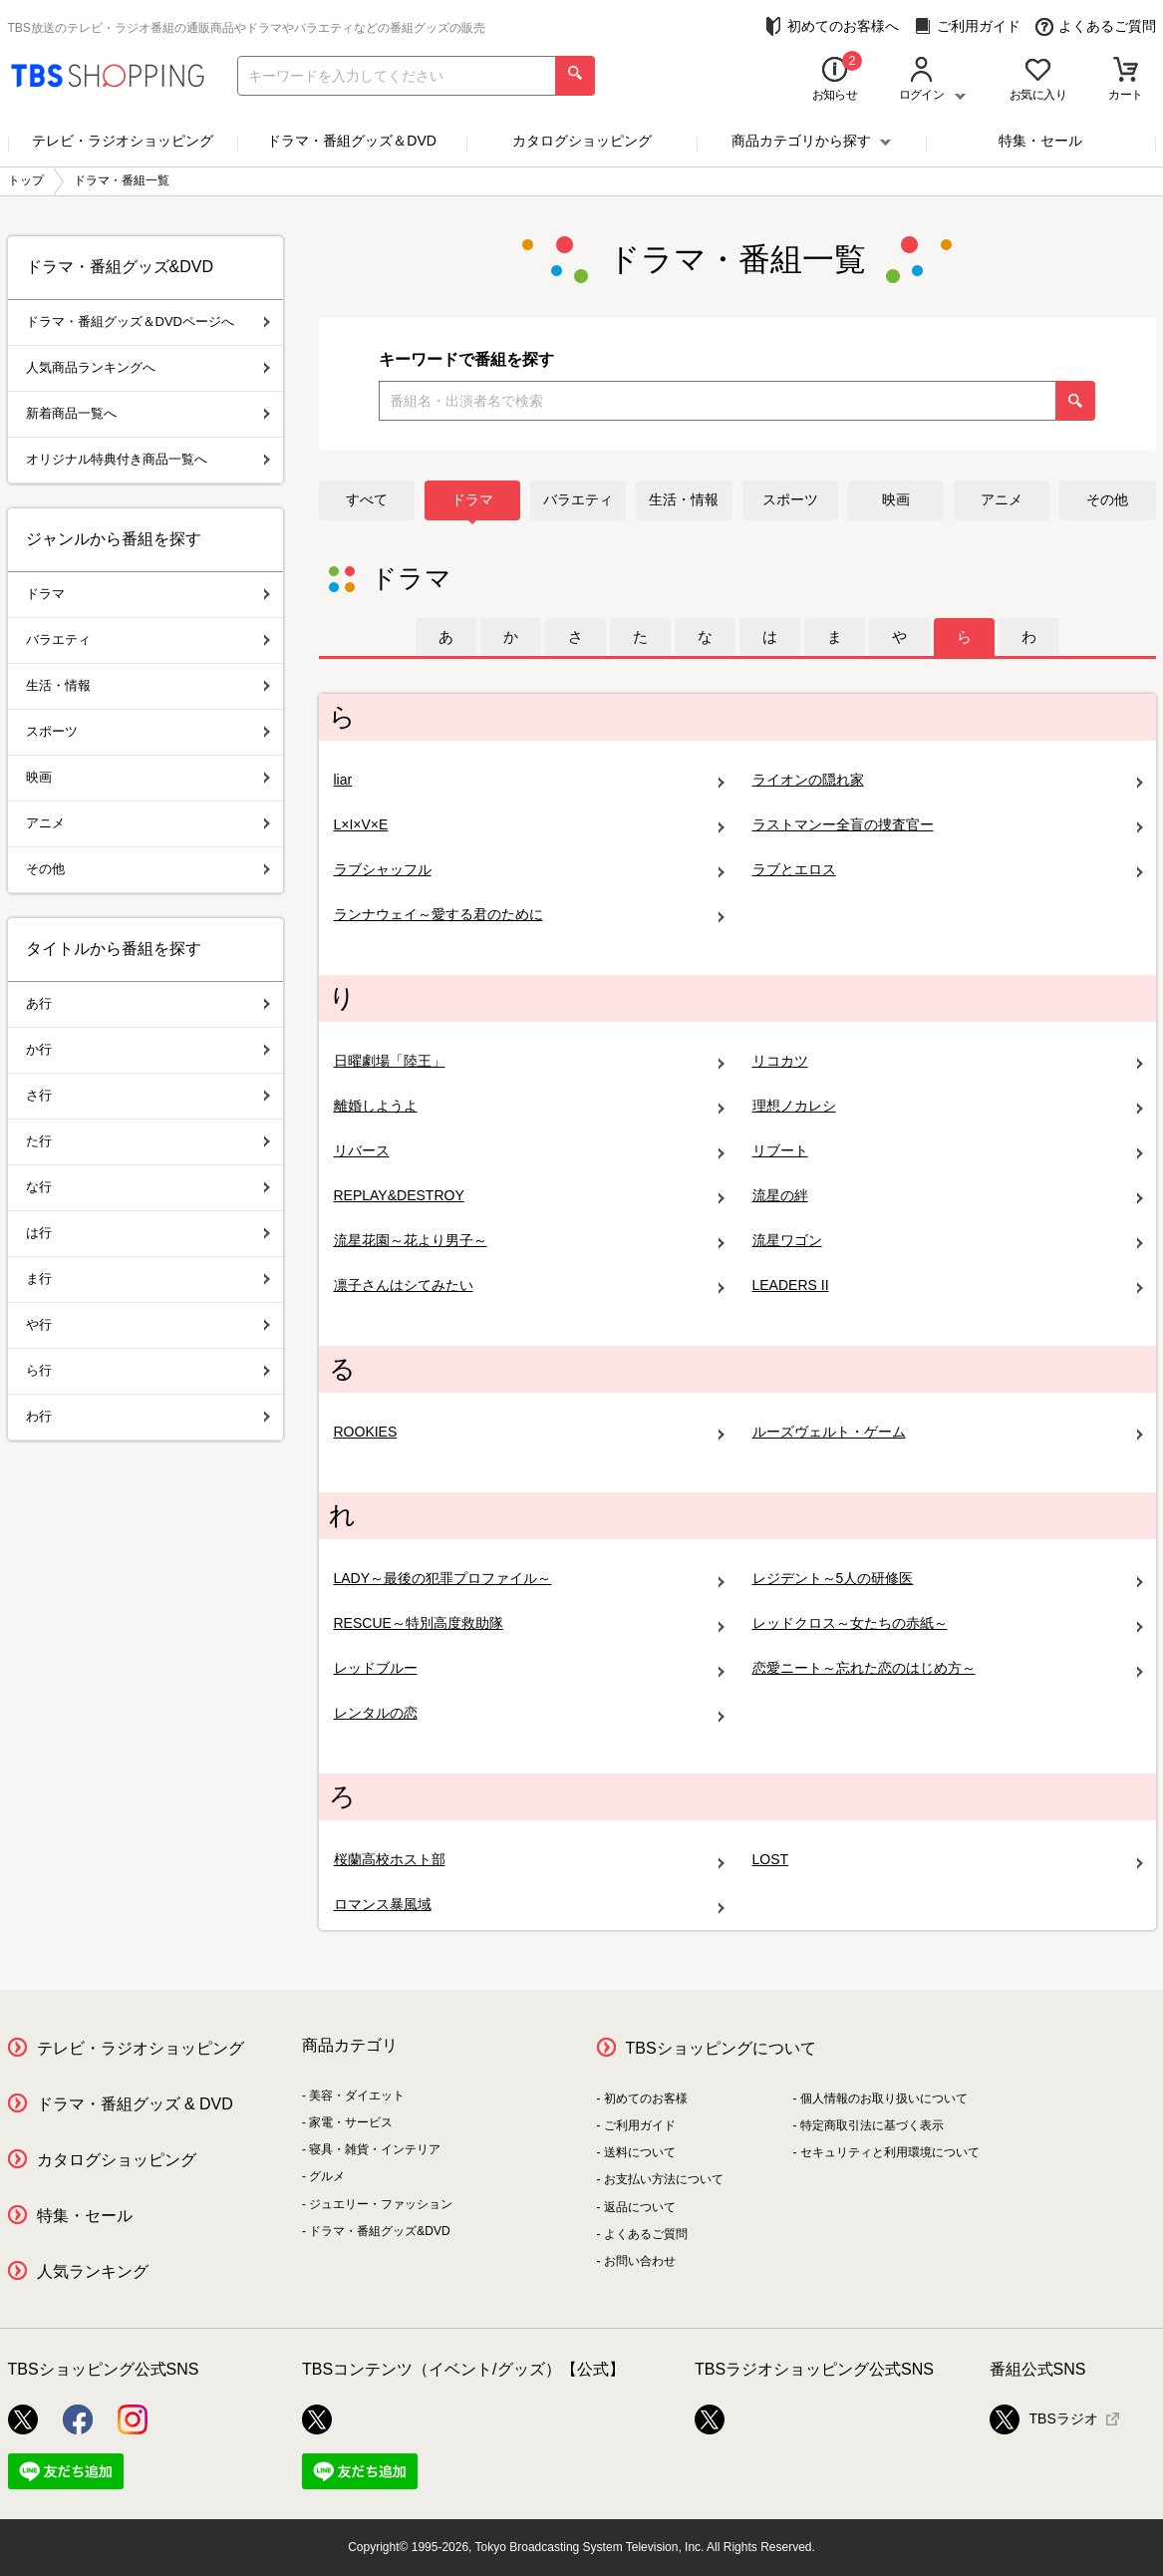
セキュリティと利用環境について (890, 2152)
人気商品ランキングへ (148, 367)
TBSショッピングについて (721, 2048)
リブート (947, 1150)
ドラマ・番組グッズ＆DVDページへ (148, 321)
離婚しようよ (529, 1106)
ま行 (148, 1278)
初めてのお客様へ (831, 26)
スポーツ (790, 499)
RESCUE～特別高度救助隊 (529, 1623)
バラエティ (578, 499)
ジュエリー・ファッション (380, 2204)
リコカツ (947, 1061)
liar (529, 780)
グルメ (327, 2176)
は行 (148, 1232)
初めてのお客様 (646, 2098)
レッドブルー (529, 1668)
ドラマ (472, 499)
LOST (947, 1859)
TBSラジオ (1044, 2419)
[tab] (446, 637)
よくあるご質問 (1095, 26)
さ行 (148, 1095)
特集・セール (1040, 141)
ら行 (148, 1370)
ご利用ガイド (967, 26)
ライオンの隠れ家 (947, 780)
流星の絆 (947, 1195)
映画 (896, 499)
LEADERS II (947, 1285)
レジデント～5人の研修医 (947, 1578)
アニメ (1001, 499)
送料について (640, 2152)
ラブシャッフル (529, 869)
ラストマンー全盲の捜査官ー (947, 824)
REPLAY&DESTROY (529, 1195)
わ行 (148, 1416)
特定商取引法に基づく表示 (872, 2125)
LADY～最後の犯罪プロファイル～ (529, 1578)
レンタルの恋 (529, 1713)
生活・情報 (684, 499)
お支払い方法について (664, 2179)
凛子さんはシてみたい (529, 1285)
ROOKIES (529, 1432)
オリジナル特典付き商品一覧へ (148, 459)
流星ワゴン (947, 1240)
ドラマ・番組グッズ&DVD (379, 2231)
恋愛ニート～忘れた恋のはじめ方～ (947, 1668)
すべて (367, 499)
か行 (148, 1049)
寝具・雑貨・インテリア (374, 2149)
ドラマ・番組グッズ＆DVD (351, 141)
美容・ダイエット (357, 2095)
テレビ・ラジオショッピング (122, 141)
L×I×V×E (529, 824)
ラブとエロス (947, 869)
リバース (529, 1150)
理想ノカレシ (947, 1106)
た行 (148, 1140)
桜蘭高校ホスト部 (529, 1859)
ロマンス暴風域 (529, 1904)
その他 (1107, 499)
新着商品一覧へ (148, 413)
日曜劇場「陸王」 (529, 1061)
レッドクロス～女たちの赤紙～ (947, 1623)
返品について (640, 2207)
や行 (148, 1324)
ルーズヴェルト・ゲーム (947, 1432)
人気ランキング (92, 2271)
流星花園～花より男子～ (529, 1240)
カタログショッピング (582, 141)
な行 (148, 1186)
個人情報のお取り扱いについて (884, 2098)
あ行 (148, 1003)
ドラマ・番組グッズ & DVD (135, 2103)
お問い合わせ (640, 2261)
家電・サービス (351, 2122)
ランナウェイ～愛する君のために (529, 914)
